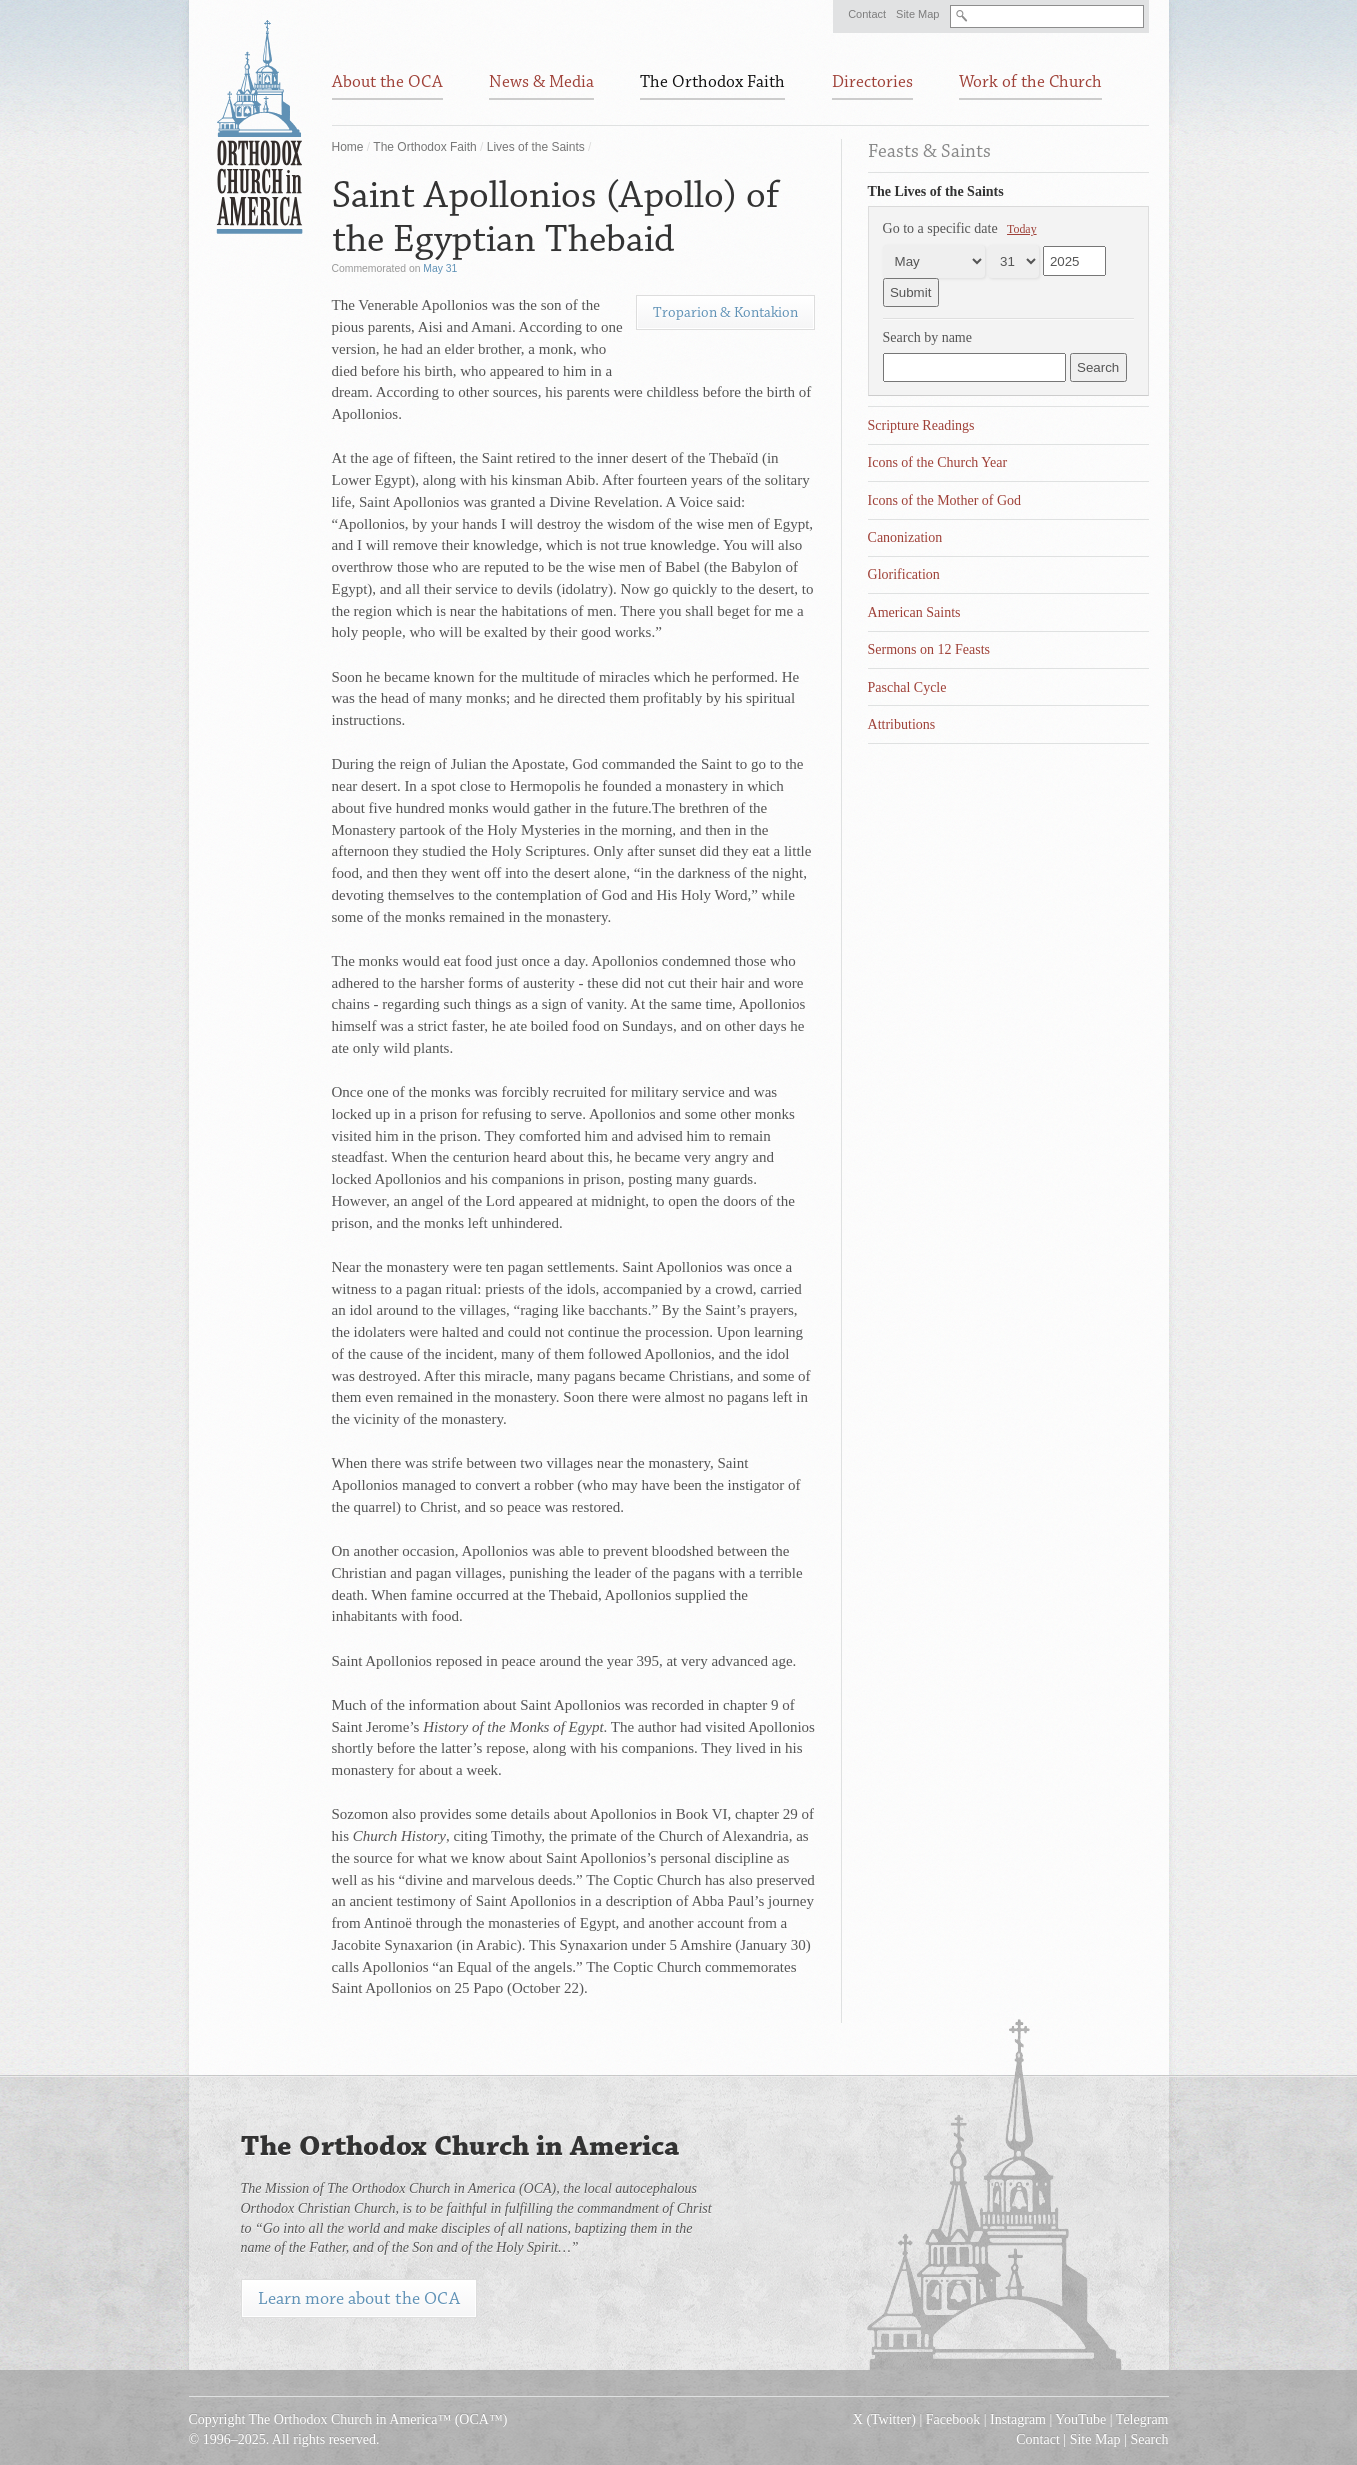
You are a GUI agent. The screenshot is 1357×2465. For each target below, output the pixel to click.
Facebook (953, 2419)
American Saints (914, 612)
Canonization (905, 537)
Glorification (904, 574)
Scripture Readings (921, 425)
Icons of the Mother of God (945, 500)
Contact (867, 14)
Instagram (1018, 2419)
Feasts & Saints (929, 151)
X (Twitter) (884, 2419)
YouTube (1080, 2419)
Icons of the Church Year (938, 462)
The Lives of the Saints (936, 191)
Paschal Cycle (907, 687)
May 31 (440, 268)
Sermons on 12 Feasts (929, 649)
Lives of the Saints (536, 147)
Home (348, 147)
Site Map (917, 14)
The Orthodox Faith (424, 147)
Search (1149, 2439)
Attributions (902, 724)
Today (1022, 229)
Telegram (1142, 2419)
